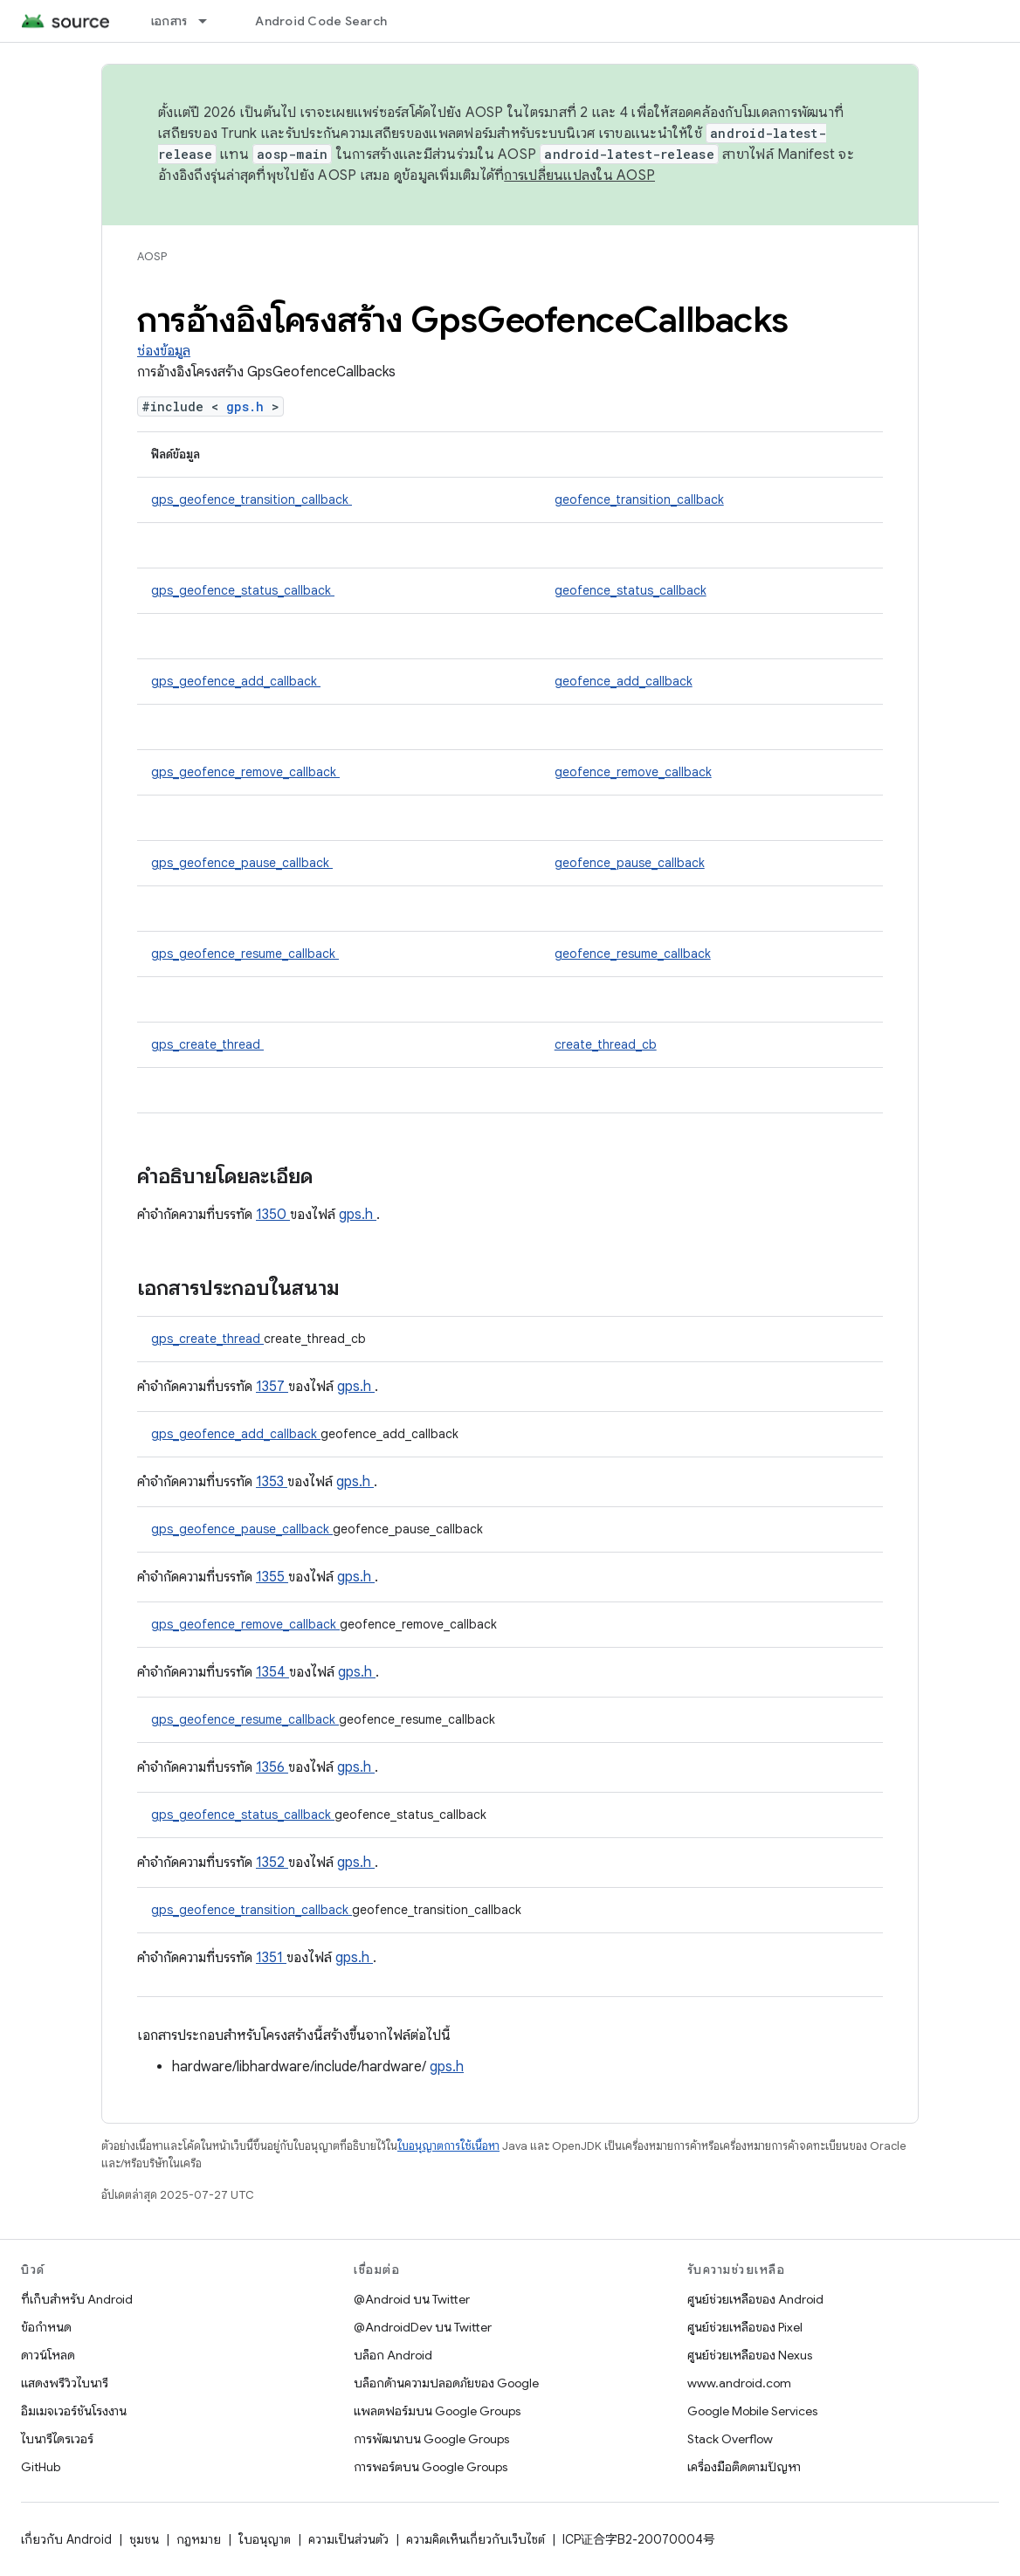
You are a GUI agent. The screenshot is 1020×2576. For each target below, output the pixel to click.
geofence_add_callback (624, 681)
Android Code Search (321, 21)
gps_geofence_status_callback (242, 590)
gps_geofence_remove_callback (245, 772)
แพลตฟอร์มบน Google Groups (437, 2411)
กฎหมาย (198, 2539)
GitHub (40, 2467)
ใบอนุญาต (264, 2539)
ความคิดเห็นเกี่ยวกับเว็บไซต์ (475, 2539)
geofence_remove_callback (633, 772)
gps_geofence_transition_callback (251, 499)
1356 (272, 1767)
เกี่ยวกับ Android (66, 2539)
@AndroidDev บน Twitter (423, 2327)
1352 (272, 1862)
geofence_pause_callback (630, 863)
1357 (272, 1386)
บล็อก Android (393, 2355)
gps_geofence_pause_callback (242, 863)
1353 (271, 1482)
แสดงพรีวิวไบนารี (64, 2383)
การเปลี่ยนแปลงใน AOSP (579, 175)
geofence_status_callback (630, 590)
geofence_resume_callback (633, 953)
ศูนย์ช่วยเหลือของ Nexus (749, 2355)
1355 (272, 1577)
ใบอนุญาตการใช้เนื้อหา (448, 2146)
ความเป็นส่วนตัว (348, 2539)
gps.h (249, 406)
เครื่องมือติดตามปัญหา (744, 2467)
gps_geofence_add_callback (235, 681)
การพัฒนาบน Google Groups (431, 2439)
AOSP (152, 256)
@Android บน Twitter (412, 2299)
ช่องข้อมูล (163, 351)
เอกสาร (169, 21)
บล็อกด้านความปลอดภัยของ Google (446, 2383)
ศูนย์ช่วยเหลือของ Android (755, 2299)
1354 (272, 1672)
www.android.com (739, 2383)
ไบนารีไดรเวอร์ (57, 2439)
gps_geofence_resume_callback (245, 953)
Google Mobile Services (752, 2411)
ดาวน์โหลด (48, 2355)
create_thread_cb (606, 1044)
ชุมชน (144, 2539)
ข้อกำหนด (46, 2327)
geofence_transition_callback (639, 499)
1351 (271, 1957)
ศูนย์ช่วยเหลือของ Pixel (745, 2327)
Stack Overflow (730, 2439)
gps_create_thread (207, 1044)
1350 (273, 1214)
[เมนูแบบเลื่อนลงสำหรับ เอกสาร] (210, 21)
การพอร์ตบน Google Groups (430, 2467)
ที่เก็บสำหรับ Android (77, 2299)
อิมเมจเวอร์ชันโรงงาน (74, 2411)
